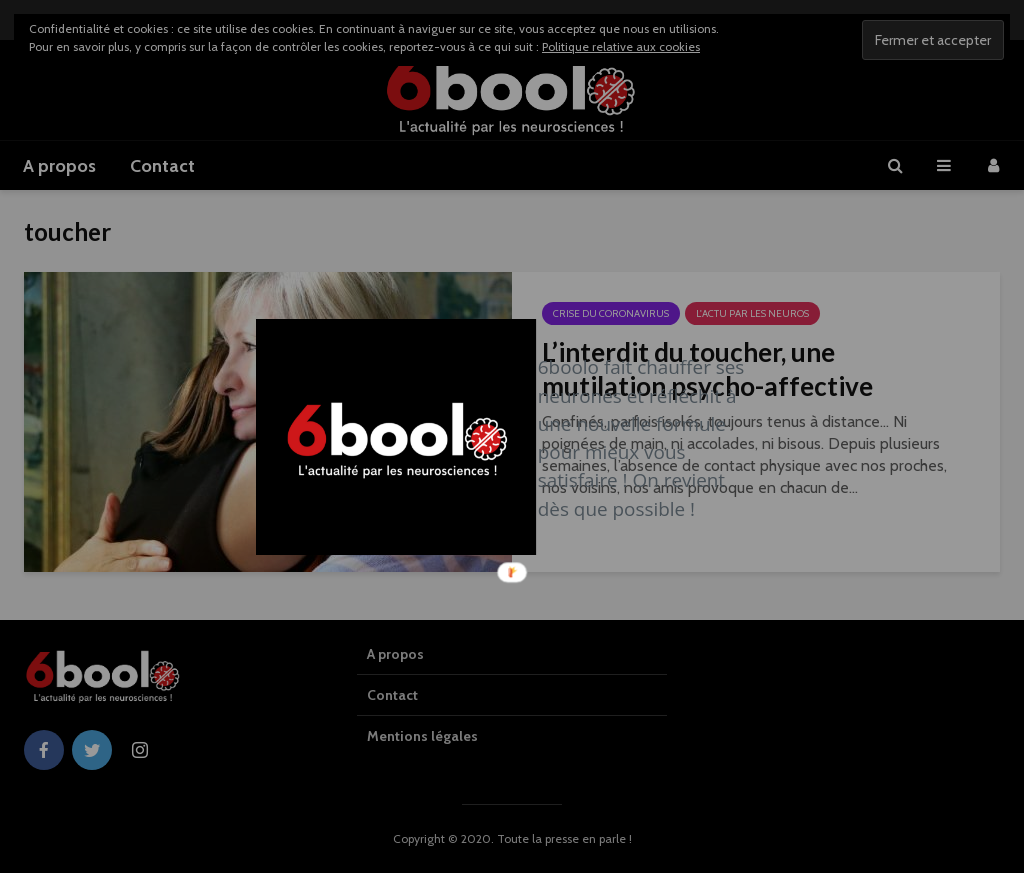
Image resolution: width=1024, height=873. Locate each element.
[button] (647, 438)
